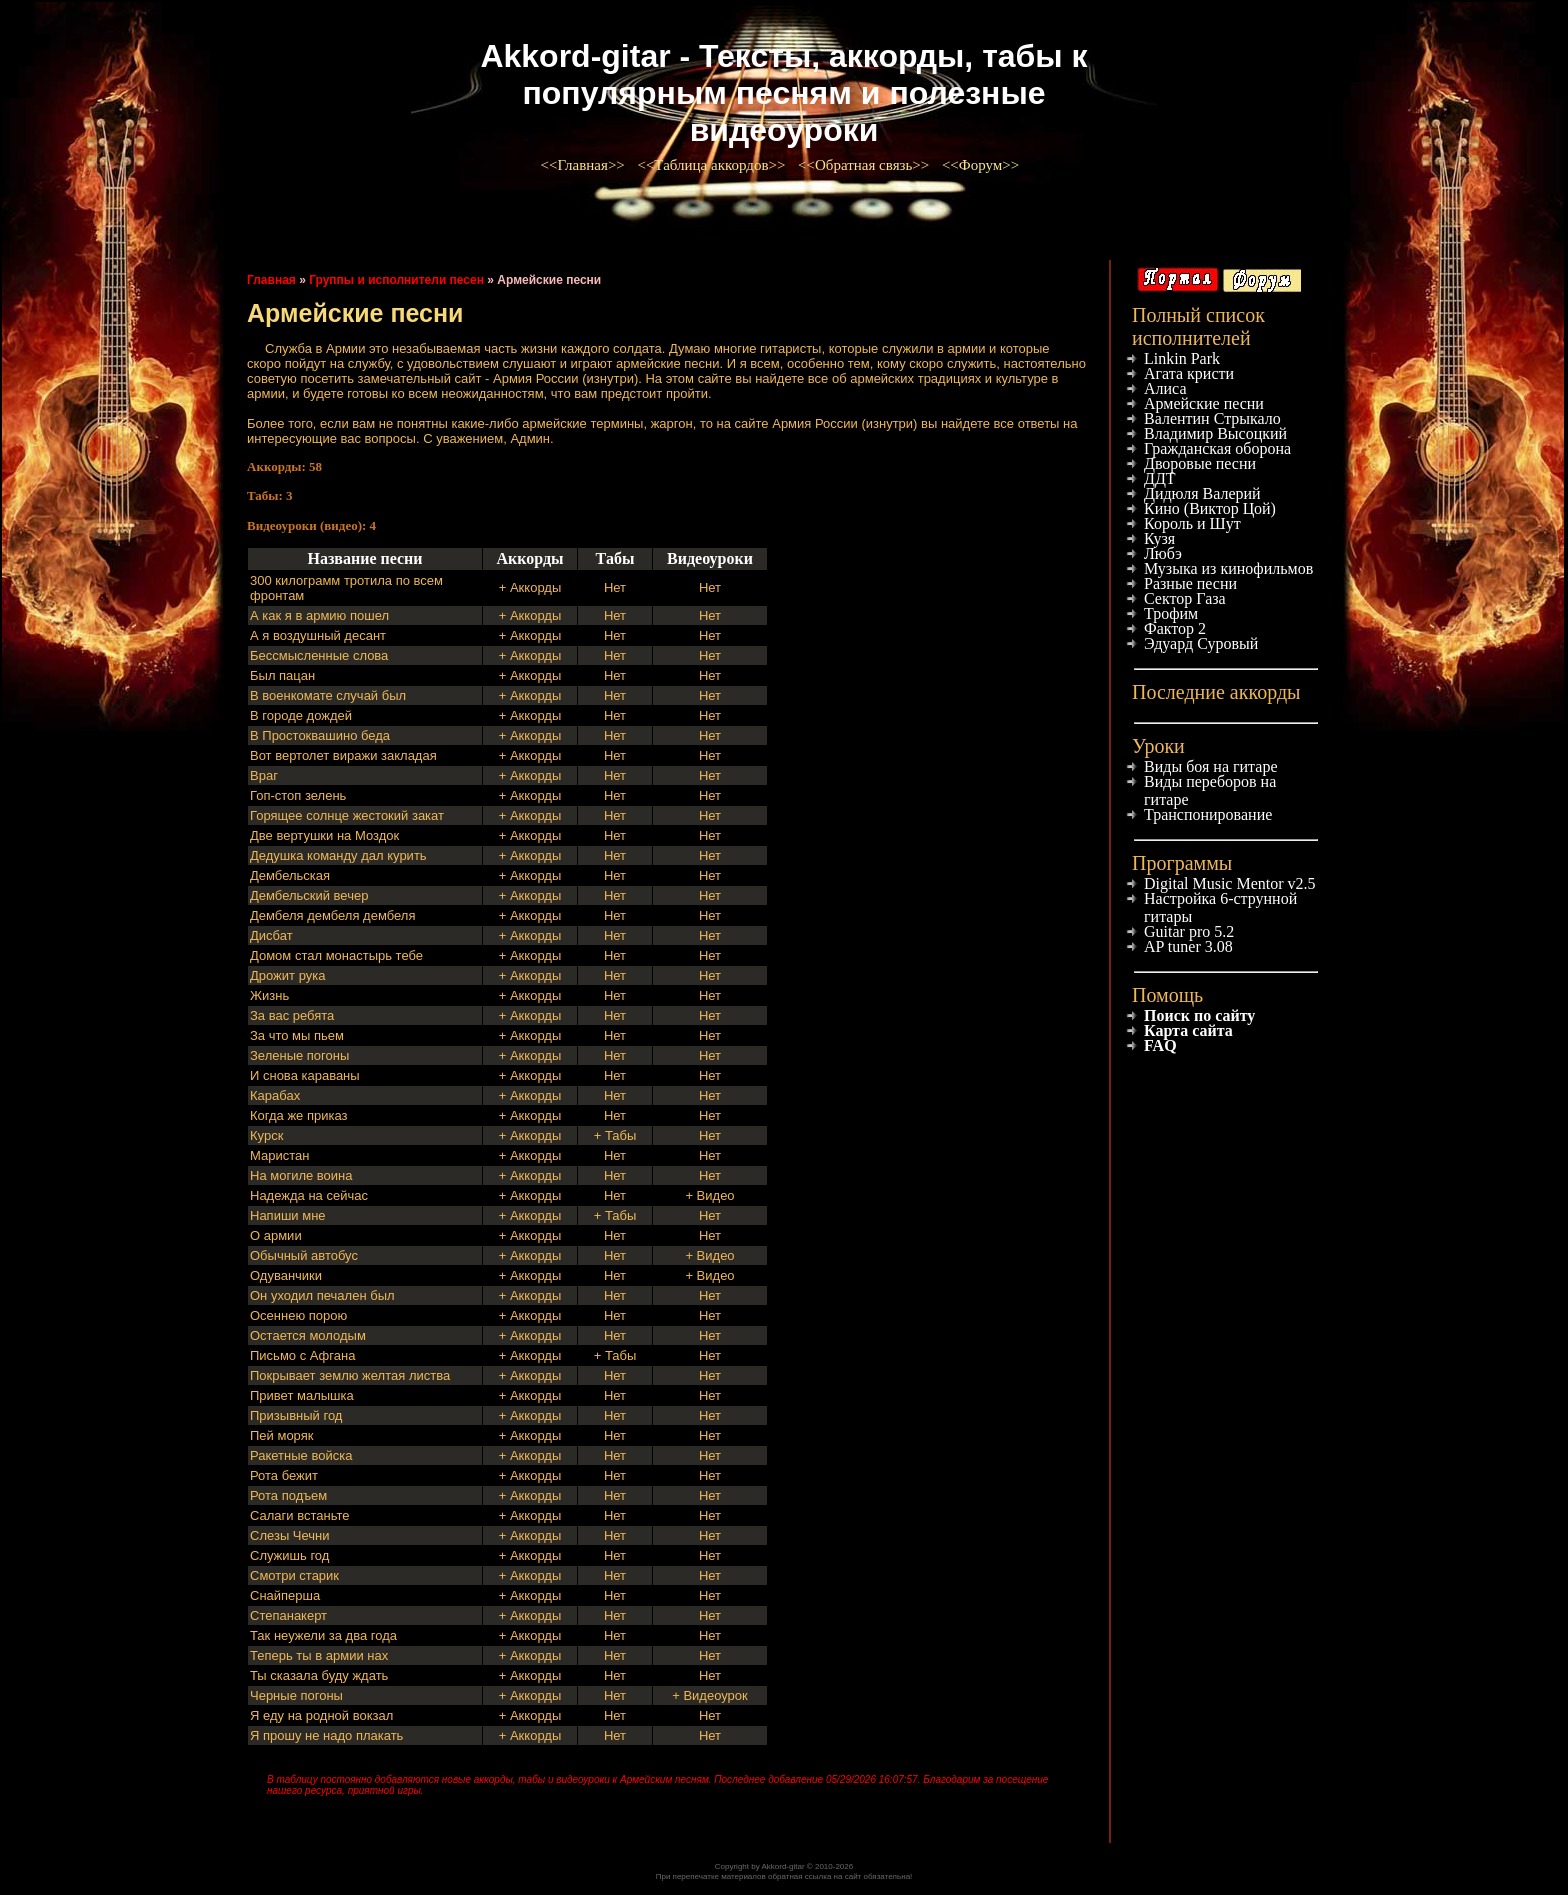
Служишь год (289, 1555)
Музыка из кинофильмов (1228, 568)
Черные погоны (296, 1695)
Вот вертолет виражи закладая (343, 755)
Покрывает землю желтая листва (350, 1375)
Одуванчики (286, 1275)
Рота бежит (284, 1475)
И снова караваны (305, 1075)
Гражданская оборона (1217, 448)
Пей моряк (281, 1435)
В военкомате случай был (328, 695)
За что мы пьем (297, 1035)
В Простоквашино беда (320, 735)
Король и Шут (1192, 523)
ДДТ (1160, 478)
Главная (271, 280)
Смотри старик (294, 1575)
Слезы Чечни (290, 1535)
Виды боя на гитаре (1211, 766)
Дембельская (290, 875)
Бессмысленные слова (319, 655)
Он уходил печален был (322, 1295)
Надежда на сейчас (309, 1195)
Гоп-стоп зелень (298, 795)
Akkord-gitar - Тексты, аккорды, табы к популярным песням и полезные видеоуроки (783, 93)
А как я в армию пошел (319, 615)
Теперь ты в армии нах (319, 1655)
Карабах (275, 1095)
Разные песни (1190, 583)
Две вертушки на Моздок (324, 835)
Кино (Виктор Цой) (1210, 508)
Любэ (1163, 553)
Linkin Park (1182, 358)
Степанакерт (288, 1615)
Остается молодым (308, 1335)
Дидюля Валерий (1202, 493)
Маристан (279, 1155)
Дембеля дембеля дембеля (332, 915)
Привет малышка (302, 1395)
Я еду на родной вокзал (321, 1715)
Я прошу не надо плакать (326, 1735)
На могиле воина (301, 1175)
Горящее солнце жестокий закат (347, 815)
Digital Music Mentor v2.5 (1230, 883)
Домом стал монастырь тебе (336, 955)
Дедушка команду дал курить (338, 855)
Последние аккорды (1216, 692)
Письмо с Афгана (302, 1355)
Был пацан (282, 675)
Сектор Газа (1185, 598)
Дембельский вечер (309, 895)
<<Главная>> (585, 165)
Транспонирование (1208, 814)
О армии (276, 1235)
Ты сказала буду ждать (319, 1675)
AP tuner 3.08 (1188, 946)
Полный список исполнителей (1198, 326)
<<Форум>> (982, 165)
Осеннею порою (298, 1315)
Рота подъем (288, 1495)
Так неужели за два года (323, 1635)
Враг (264, 775)
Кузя (1159, 538)
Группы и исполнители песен (396, 280)
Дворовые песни (1200, 463)
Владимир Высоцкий (1215, 433)
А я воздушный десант (318, 635)
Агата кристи (1189, 373)
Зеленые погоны (299, 1055)
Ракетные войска (301, 1455)
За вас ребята (292, 1015)
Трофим (1171, 613)
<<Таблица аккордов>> (713, 165)
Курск (266, 1135)
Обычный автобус (304, 1255)
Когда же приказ (298, 1115)
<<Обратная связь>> (865, 165)
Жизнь (269, 995)
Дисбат (271, 935)
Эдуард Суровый (1201, 643)
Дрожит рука (287, 975)
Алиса (1165, 388)
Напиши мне (288, 1215)
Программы (1182, 863)
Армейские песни (1204, 403)
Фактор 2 (1175, 628)
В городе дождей (301, 715)
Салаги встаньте (299, 1515)
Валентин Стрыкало (1212, 418)
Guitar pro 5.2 (1189, 931)
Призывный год (296, 1415)
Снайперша (285, 1595)
